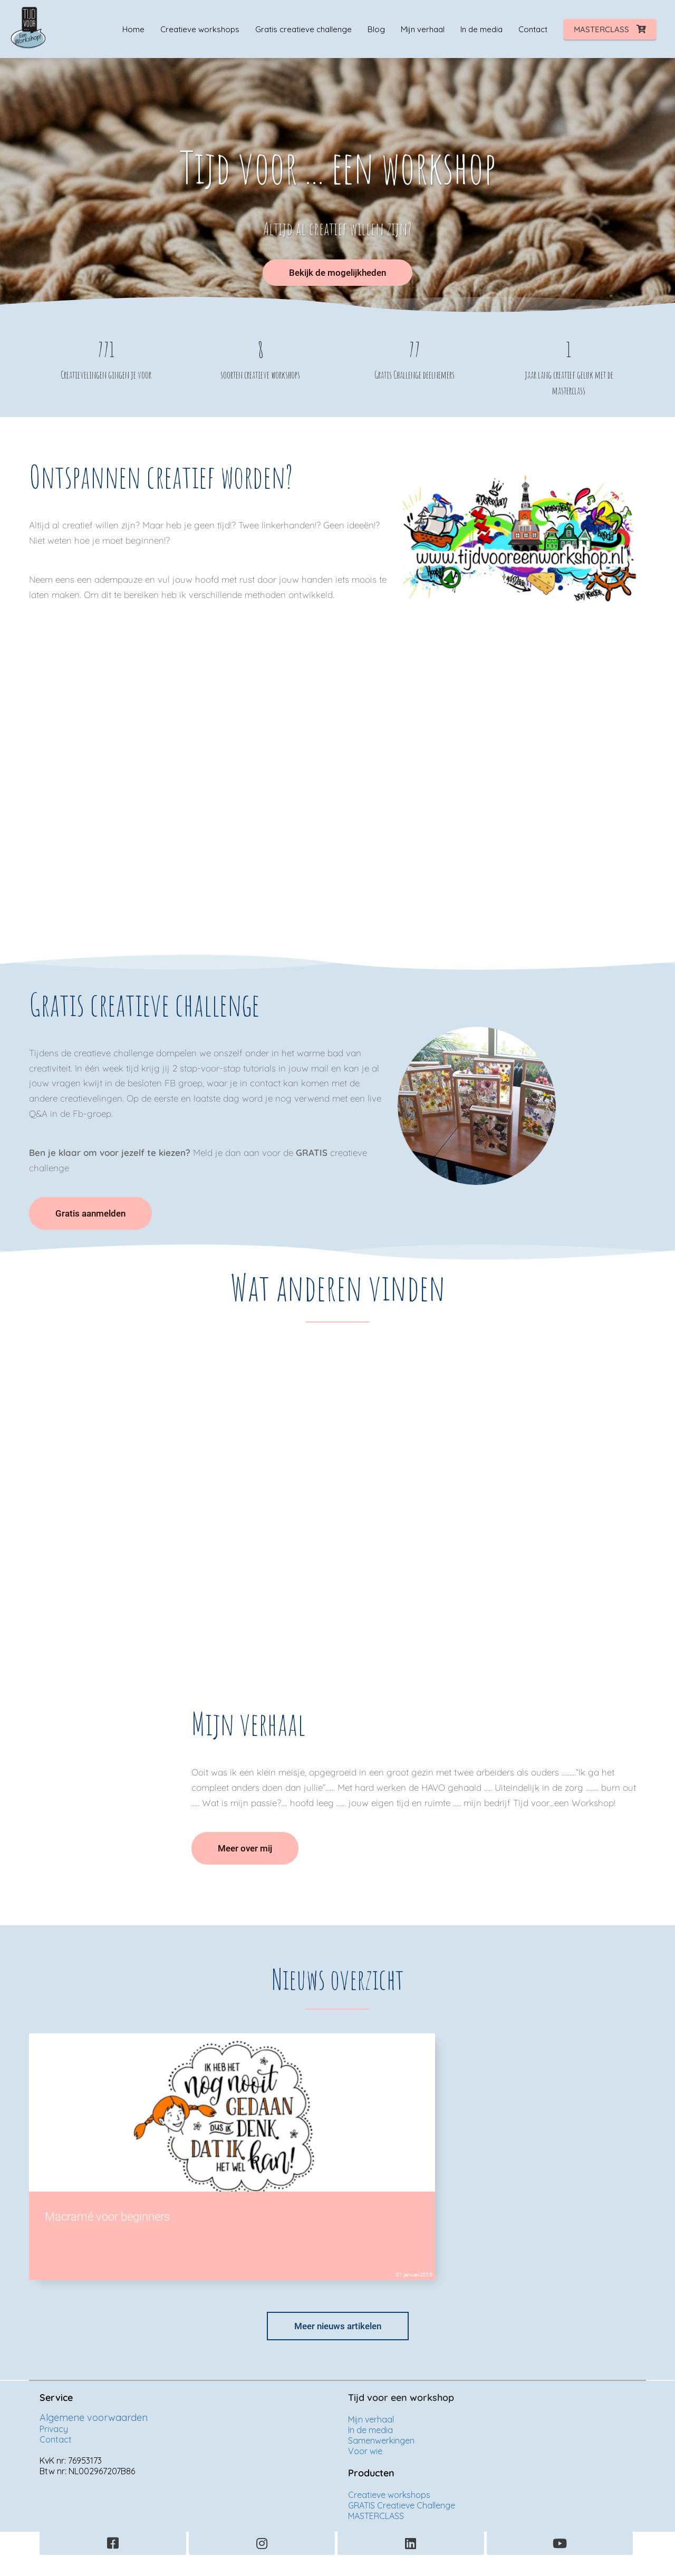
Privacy (54, 2429)
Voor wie (365, 2451)
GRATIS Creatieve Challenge (401, 2505)
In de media (370, 2430)
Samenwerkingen (381, 2440)
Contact (56, 2439)
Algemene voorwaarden (94, 2417)
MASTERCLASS (376, 2516)
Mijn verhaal (371, 2419)
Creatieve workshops (390, 2495)
